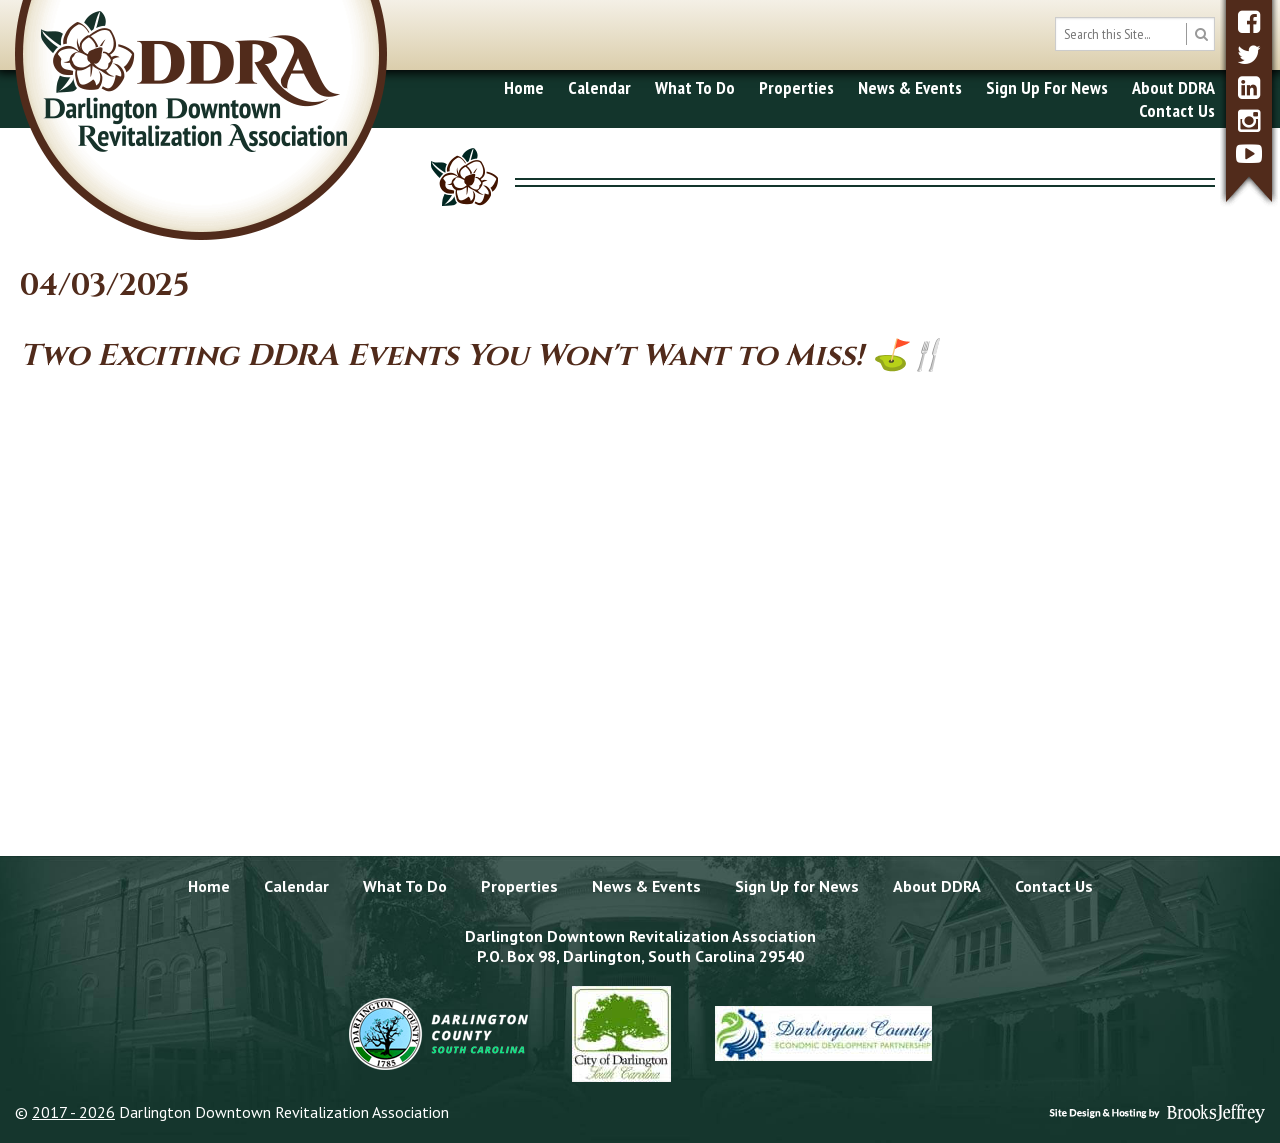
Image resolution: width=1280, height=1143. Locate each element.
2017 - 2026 (73, 1112)
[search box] (1135, 34)
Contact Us (1177, 110)
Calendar (599, 87)
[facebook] (1249, 21)
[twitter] (1249, 54)
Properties (796, 87)
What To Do (695, 87)
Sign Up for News (797, 886)
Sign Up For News (1047, 87)
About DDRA (1173, 87)
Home (524, 87)
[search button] (1200, 34)
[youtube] (1249, 153)
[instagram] (1249, 120)
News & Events (910, 87)
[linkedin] (1249, 87)
